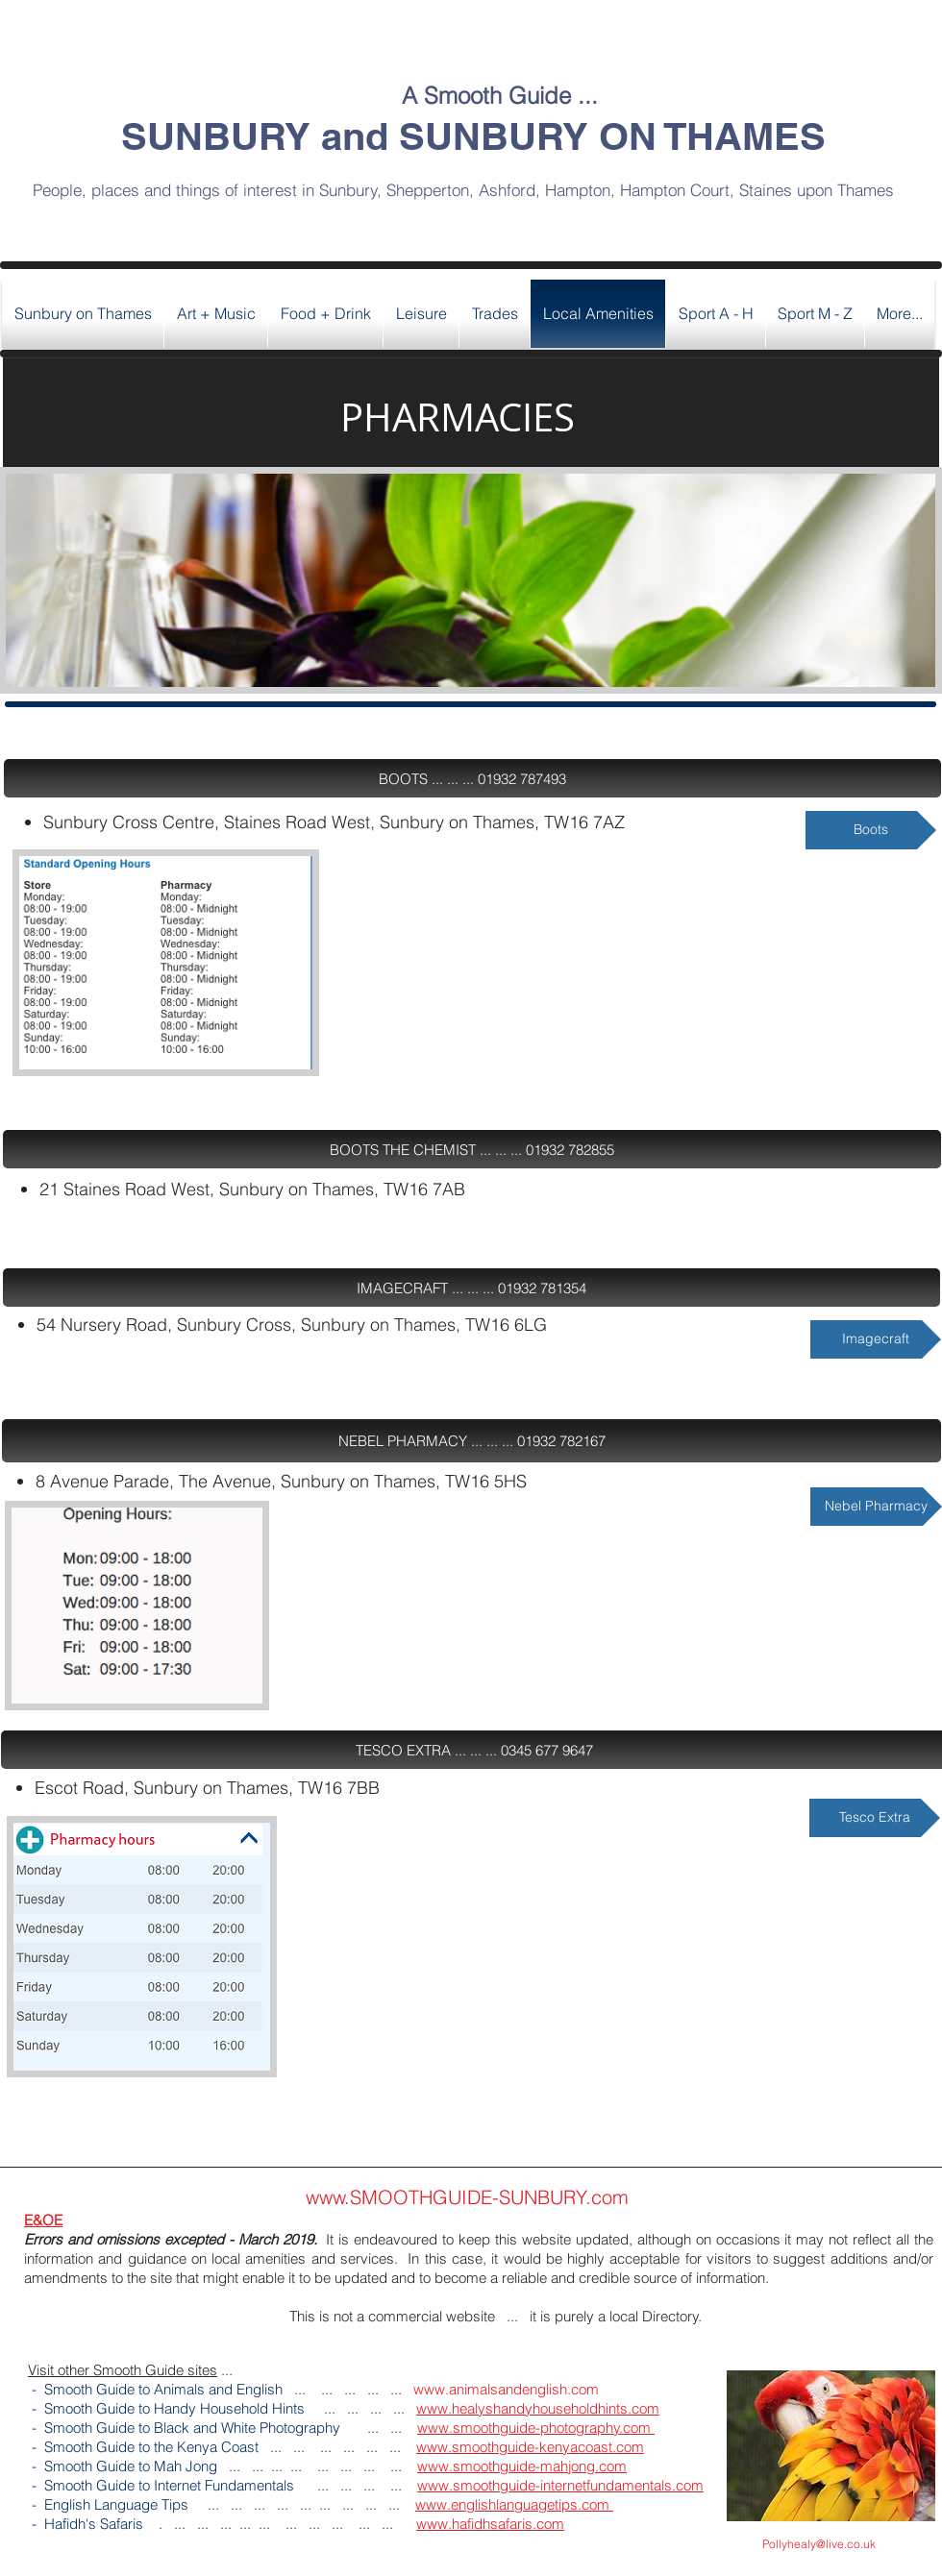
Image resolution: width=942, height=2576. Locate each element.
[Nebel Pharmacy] (876, 1506)
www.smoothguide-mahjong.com (522, 2466)
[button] (472, 778)
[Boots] (871, 830)
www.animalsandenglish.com (506, 2389)
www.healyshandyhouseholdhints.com (537, 2408)
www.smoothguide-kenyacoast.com (530, 2447)
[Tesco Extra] (874, 1818)
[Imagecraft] (875, 1339)
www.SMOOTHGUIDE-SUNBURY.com (467, 2197)
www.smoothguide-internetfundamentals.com (560, 2485)
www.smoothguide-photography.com (536, 2427)
